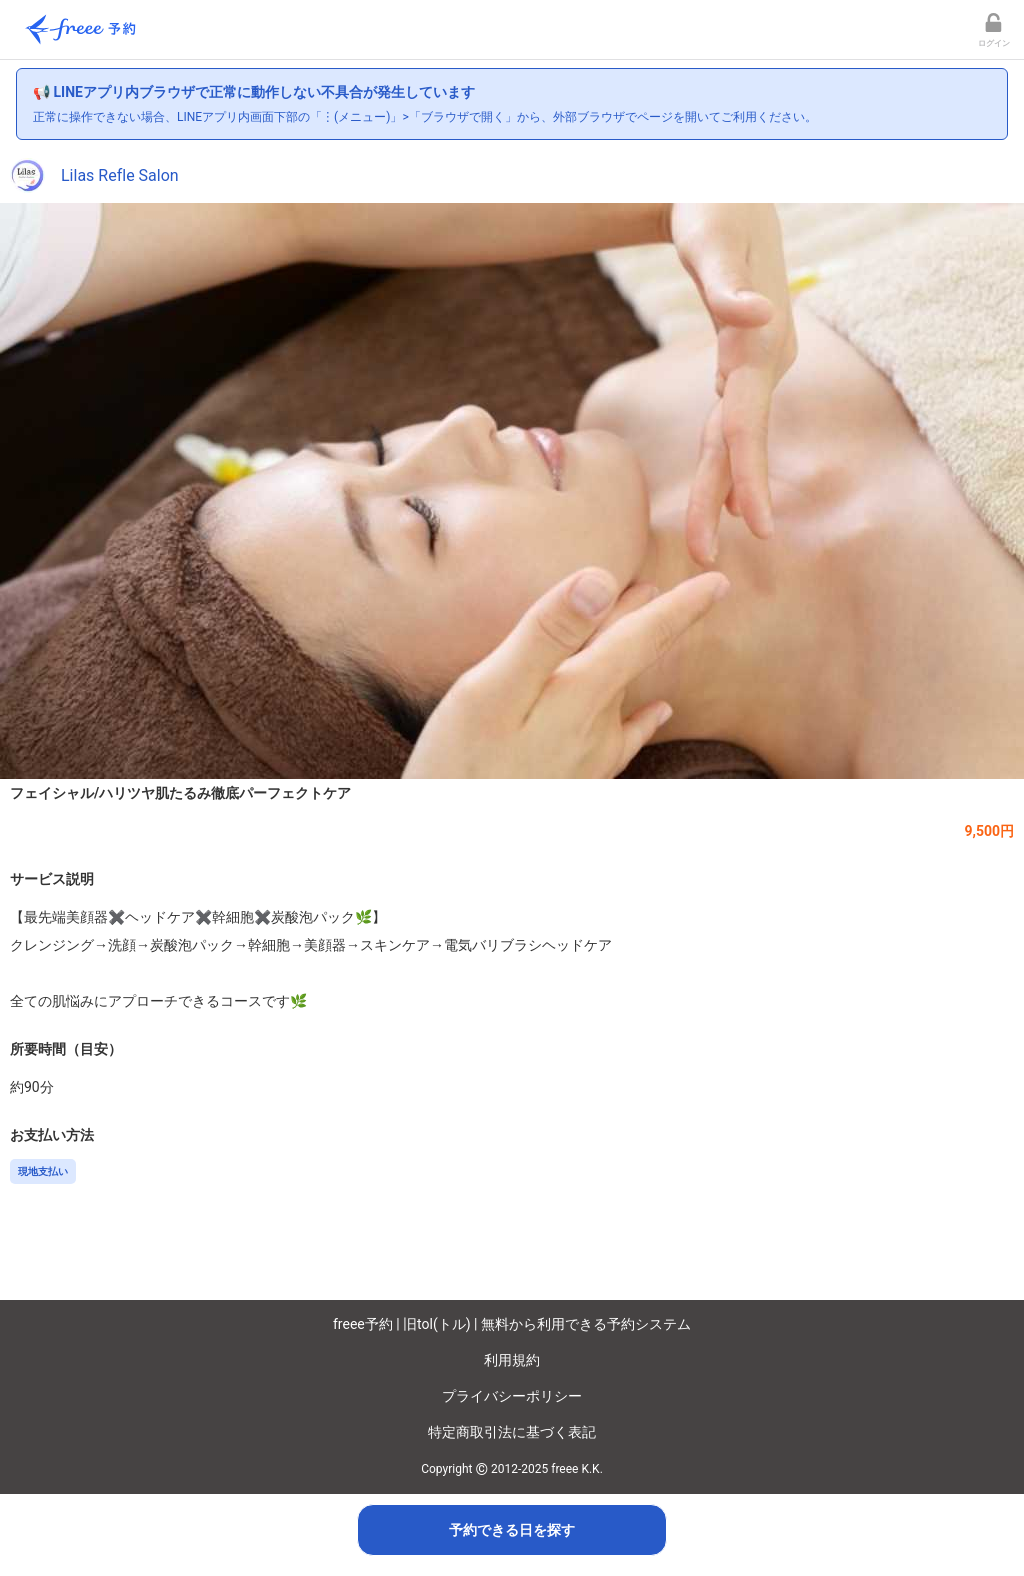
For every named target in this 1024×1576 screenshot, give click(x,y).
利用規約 (512, 1360)
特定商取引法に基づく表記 (512, 1432)
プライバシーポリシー (512, 1396)
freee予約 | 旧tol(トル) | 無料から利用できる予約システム (512, 1324)
